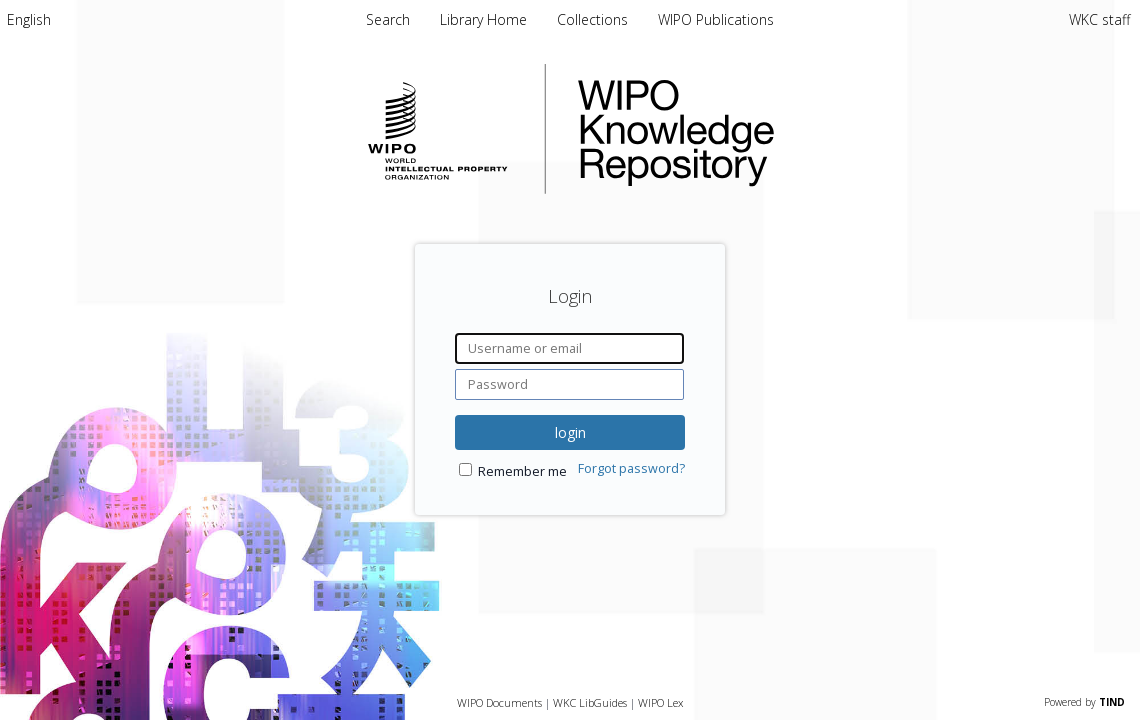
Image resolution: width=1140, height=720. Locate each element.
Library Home (485, 19)
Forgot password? (631, 468)
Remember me (522, 471)
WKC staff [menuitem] (1099, 19)
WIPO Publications (716, 19)
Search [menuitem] (388, 19)
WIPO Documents (499, 702)
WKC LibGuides (590, 702)
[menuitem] (29, 19)
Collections (594, 19)
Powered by (1084, 702)
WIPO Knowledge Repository (758, 129)
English (29, 19)
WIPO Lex (660, 702)
